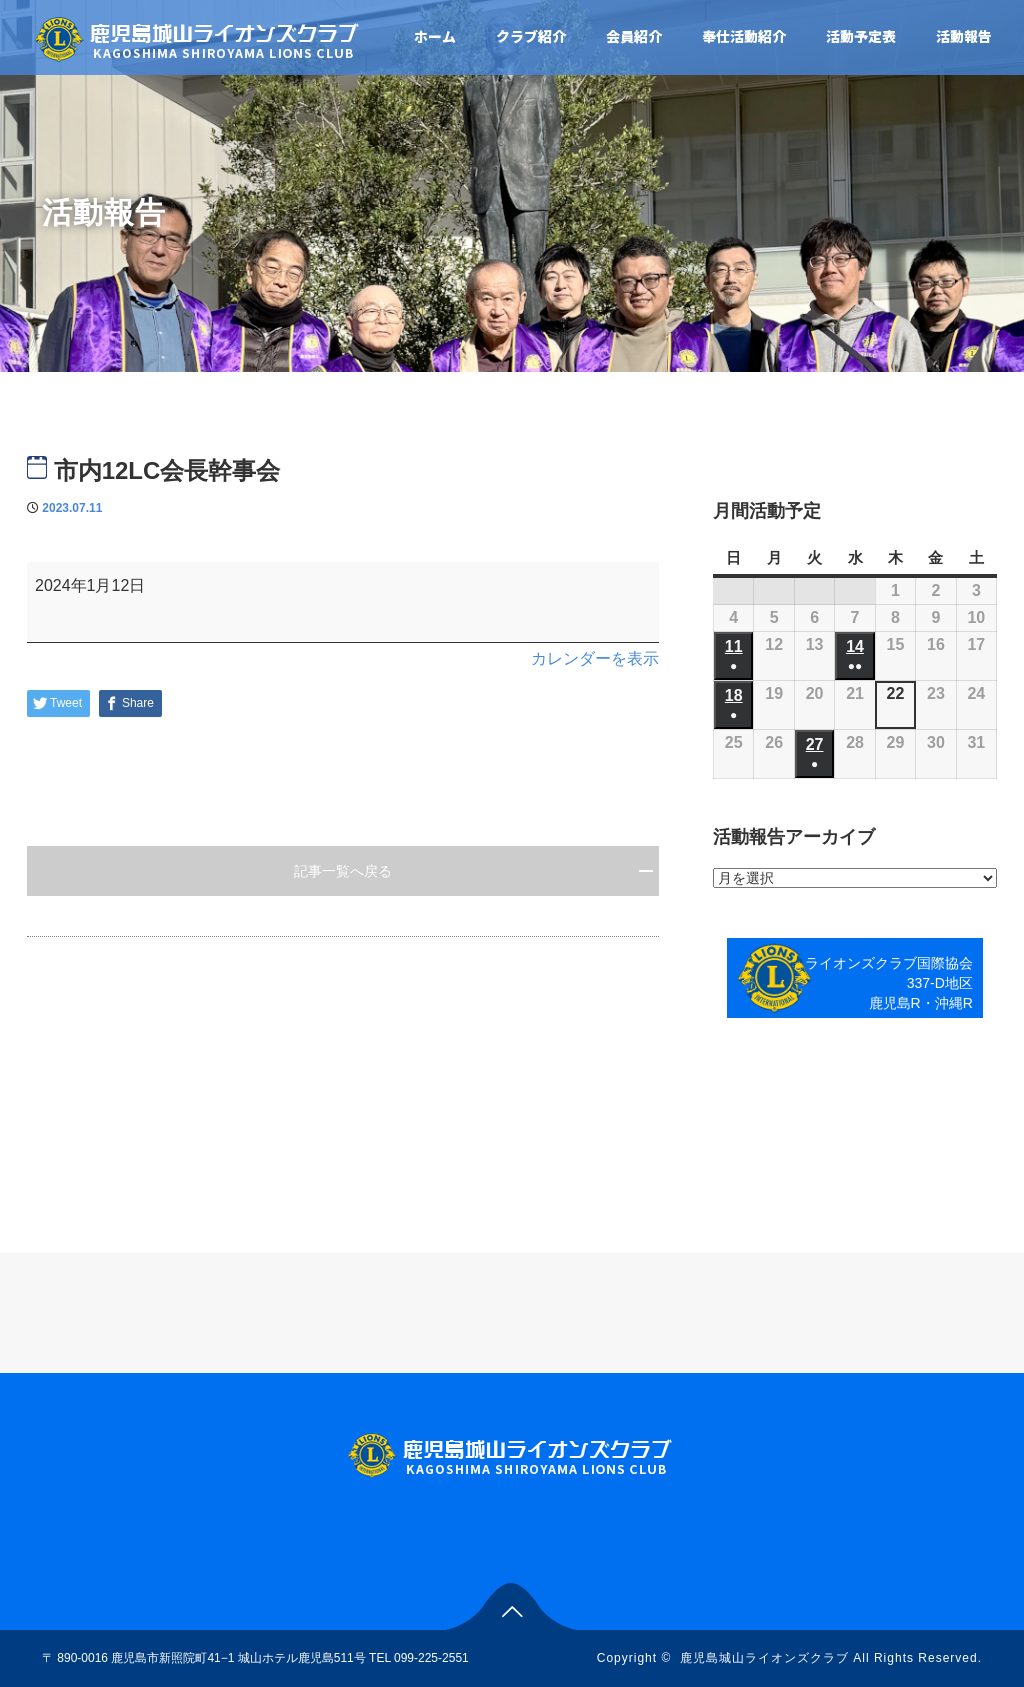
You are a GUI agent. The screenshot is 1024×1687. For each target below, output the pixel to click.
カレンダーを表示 (595, 658)
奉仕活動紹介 (744, 36)
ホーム (435, 36)
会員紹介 (634, 36)
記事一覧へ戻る (343, 871)
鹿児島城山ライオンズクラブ (764, 1658)
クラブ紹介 (531, 36)
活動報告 (964, 36)
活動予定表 (861, 36)
